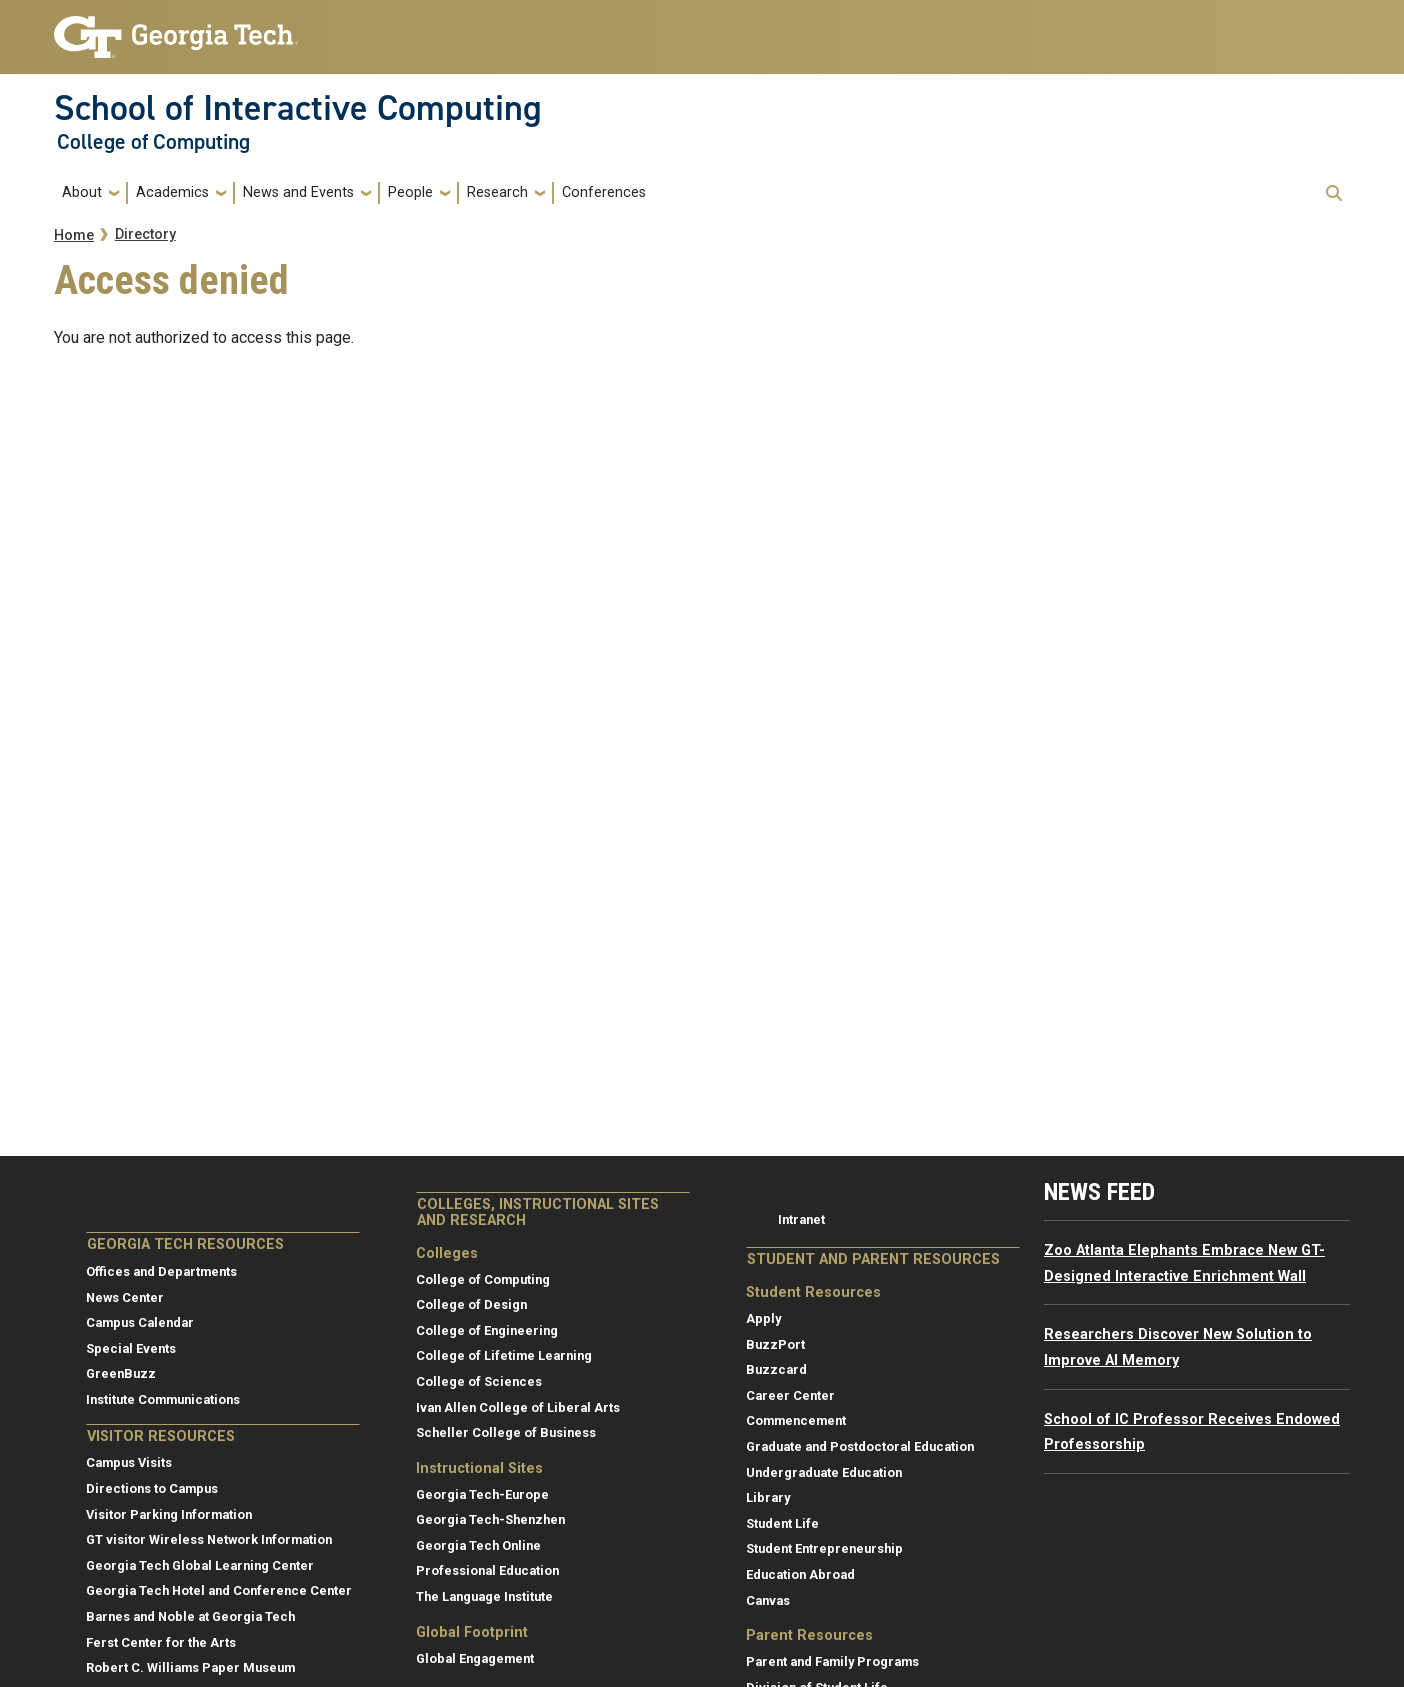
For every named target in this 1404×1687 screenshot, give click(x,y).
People (410, 192)
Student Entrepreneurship (824, 1548)
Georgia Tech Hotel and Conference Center (219, 1590)
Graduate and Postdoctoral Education (860, 1446)
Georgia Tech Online (478, 1545)
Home (74, 235)
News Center (125, 1297)
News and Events (298, 192)
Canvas (768, 1600)
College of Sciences (479, 1381)
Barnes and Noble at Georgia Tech (190, 1616)
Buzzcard (776, 1369)
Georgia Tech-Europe (482, 1494)
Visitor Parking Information (169, 1514)
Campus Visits (129, 1462)
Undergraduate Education (824, 1472)
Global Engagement (475, 1658)
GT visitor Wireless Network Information (209, 1539)
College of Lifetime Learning (504, 1355)
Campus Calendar (140, 1322)
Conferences (604, 192)
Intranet (801, 1219)
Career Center (790, 1395)
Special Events (131, 1348)
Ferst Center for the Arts (161, 1642)
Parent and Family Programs (832, 1661)
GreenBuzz (121, 1373)
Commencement (796, 1420)
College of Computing (153, 142)
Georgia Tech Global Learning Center (200, 1565)
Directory (145, 234)
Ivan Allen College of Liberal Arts (518, 1407)
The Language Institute (484, 1596)
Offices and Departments (161, 1271)
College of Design (471, 1304)
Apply (763, 1318)
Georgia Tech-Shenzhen (490, 1519)
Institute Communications (163, 1399)
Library (768, 1497)
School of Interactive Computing (298, 108)
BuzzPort (775, 1344)
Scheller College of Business (506, 1432)
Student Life (782, 1523)
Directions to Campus (152, 1488)
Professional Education (487, 1570)
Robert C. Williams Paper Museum (190, 1667)
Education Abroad (800, 1574)
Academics (172, 192)
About (82, 192)
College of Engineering (487, 1330)
